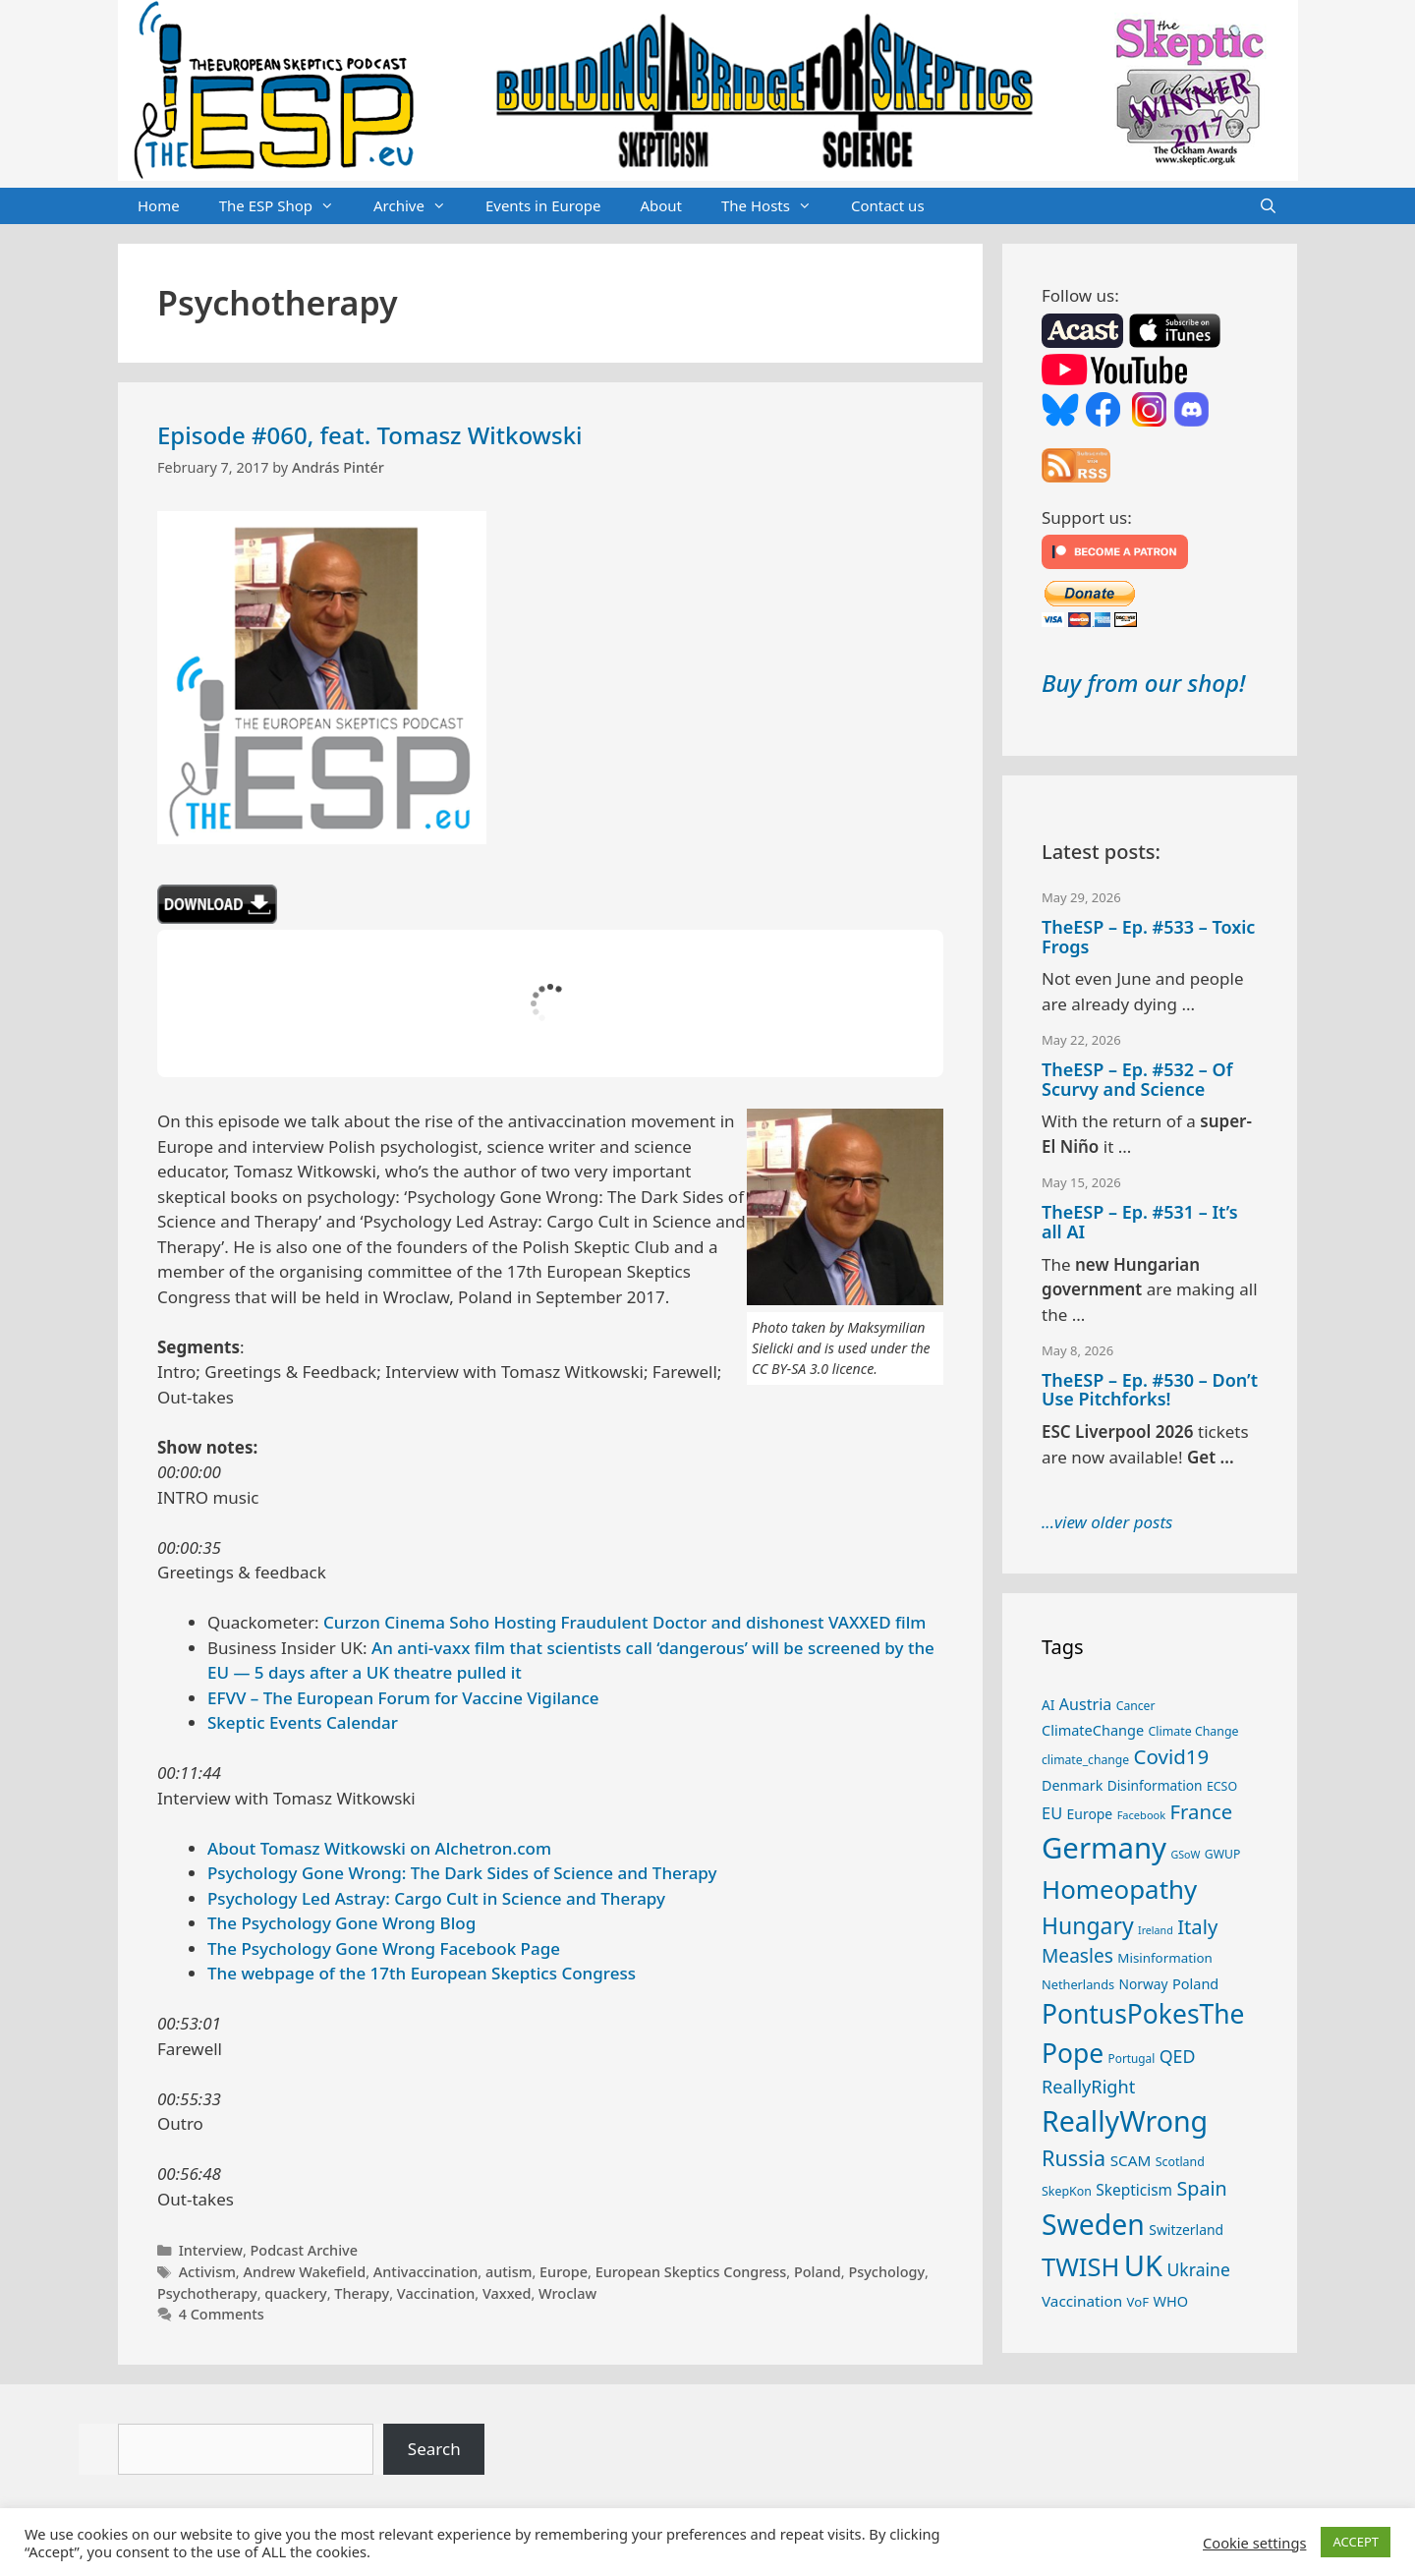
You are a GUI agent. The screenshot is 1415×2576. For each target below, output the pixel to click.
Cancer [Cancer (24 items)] (1136, 1705)
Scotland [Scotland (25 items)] (1180, 2161)
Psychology (886, 2271)
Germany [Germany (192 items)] (1104, 1847)
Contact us (888, 205)
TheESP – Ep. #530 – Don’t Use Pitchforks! (1150, 1389)
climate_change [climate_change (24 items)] (1085, 1759)
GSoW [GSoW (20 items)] (1185, 1854)
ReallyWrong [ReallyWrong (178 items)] (1125, 2120)
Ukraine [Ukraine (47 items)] (1198, 2269)
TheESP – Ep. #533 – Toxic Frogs (1148, 936)
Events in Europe (543, 205)
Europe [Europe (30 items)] (1090, 1813)
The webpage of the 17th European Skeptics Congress (421, 1973)
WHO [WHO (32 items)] (1170, 2301)
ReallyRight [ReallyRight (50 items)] (1088, 2086)
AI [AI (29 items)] (1048, 1704)
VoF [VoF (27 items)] (1138, 2302)
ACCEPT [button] (1355, 2541)
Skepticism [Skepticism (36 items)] (1134, 2190)
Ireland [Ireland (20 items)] (1155, 1930)
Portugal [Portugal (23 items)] (1132, 2058)
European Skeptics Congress (691, 2271)
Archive (419, 206)
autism (508, 2271)
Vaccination (436, 2293)
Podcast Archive (304, 2250)
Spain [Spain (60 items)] (1202, 2188)
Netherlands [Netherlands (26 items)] (1078, 1984)
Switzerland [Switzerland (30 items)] (1186, 2229)
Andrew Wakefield (304, 2271)
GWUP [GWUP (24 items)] (1223, 1854)
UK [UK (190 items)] (1143, 2265)
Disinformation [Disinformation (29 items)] (1155, 1785)
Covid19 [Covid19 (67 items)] (1172, 1756)
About (661, 205)
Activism (207, 2271)
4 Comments (221, 2314)
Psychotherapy (207, 2293)
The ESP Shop (286, 206)
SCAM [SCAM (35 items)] (1131, 2160)
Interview (211, 2250)
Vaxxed (506, 2293)
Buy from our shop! (1143, 682)
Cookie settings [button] (1254, 2542)
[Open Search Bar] (1268, 206)
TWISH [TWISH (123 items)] (1080, 2266)
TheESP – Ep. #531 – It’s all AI (1140, 1221)
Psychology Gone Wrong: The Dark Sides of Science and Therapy (462, 1872)
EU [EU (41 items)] (1052, 1813)
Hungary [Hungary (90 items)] (1088, 1925)
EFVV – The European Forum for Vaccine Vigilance (403, 1698)
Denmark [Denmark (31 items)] (1072, 1785)
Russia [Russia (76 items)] (1073, 2158)
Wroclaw (567, 2293)
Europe (563, 2271)
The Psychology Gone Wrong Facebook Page (383, 1948)
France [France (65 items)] (1201, 1811)
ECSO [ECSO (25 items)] (1222, 1786)
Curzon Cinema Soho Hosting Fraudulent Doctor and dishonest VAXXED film (624, 1622)
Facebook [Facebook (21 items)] (1141, 1814)
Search (434, 2448)
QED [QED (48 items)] (1178, 2056)
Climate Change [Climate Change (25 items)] (1194, 1731)
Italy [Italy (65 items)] (1197, 1926)
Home (159, 205)
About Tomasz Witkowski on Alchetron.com (379, 1848)
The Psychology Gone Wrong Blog (341, 1923)
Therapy (361, 2293)
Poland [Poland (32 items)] (1195, 1983)
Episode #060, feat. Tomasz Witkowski (370, 435)
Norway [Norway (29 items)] (1143, 1984)
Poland (817, 2271)
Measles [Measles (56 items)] (1077, 1956)
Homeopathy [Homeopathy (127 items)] (1119, 1889)
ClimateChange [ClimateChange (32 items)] (1093, 1730)
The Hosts (776, 206)
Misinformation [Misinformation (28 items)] (1164, 1958)
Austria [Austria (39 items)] (1085, 1704)
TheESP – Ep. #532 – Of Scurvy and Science (1137, 1079)
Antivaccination (426, 2271)
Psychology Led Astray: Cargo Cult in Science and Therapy (436, 1898)
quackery (295, 2293)
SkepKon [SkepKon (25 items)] (1067, 2191)
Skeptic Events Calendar (302, 1722)
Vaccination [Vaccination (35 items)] (1082, 2301)
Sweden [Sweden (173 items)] (1093, 2224)
